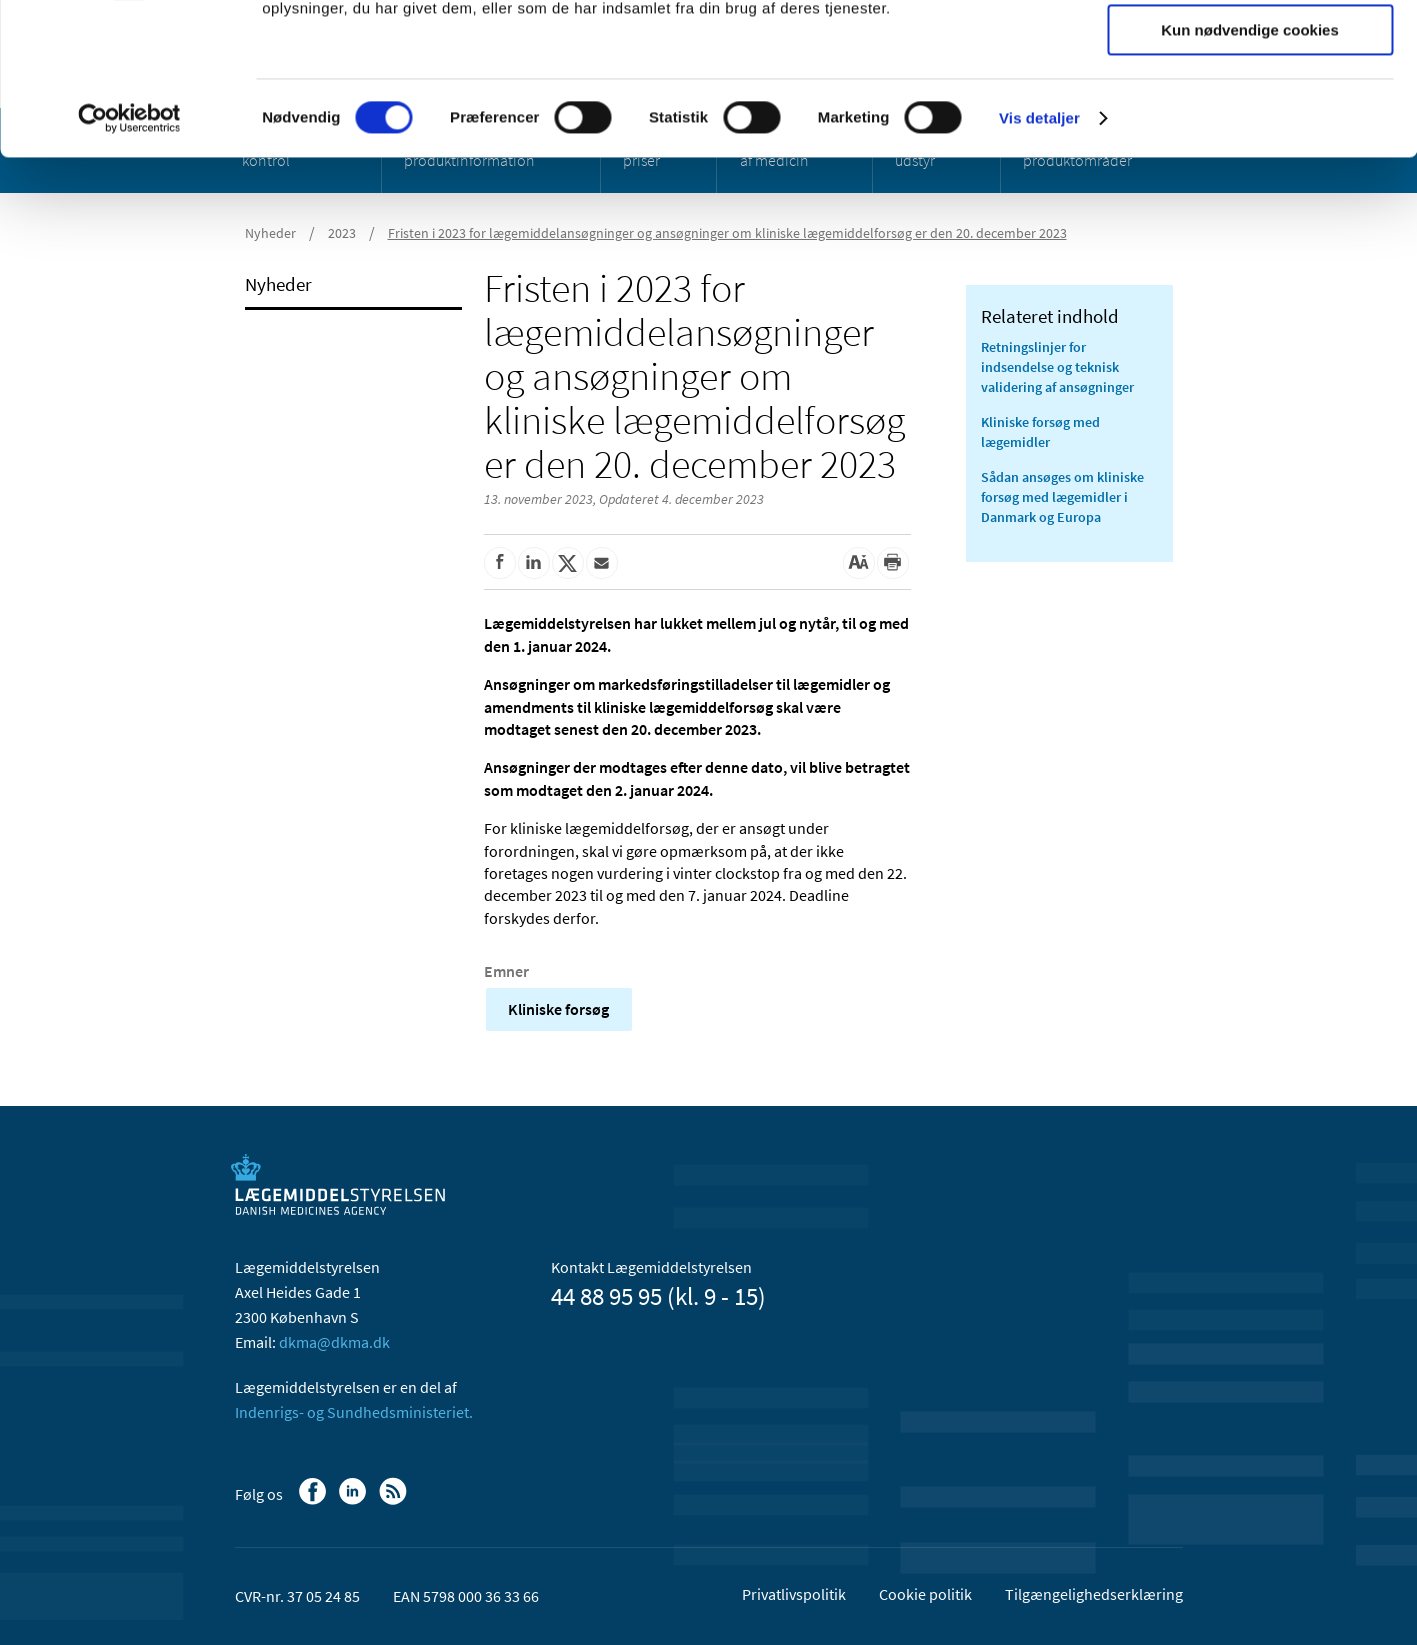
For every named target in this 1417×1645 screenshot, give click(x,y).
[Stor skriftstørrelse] (859, 563)
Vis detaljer (1039, 254)
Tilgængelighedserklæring (1094, 1594)
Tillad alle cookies (1250, 49)
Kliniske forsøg (558, 1009)
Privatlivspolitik (794, 1594)
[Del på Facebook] (500, 563)
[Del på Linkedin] (534, 563)
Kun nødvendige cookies (1250, 166)
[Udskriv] (893, 563)
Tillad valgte (1250, 108)
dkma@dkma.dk (334, 1342)
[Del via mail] (602, 563)
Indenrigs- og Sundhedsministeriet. (354, 1412)
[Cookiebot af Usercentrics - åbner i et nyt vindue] (129, 255)
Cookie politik (925, 1594)
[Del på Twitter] (568, 563)
